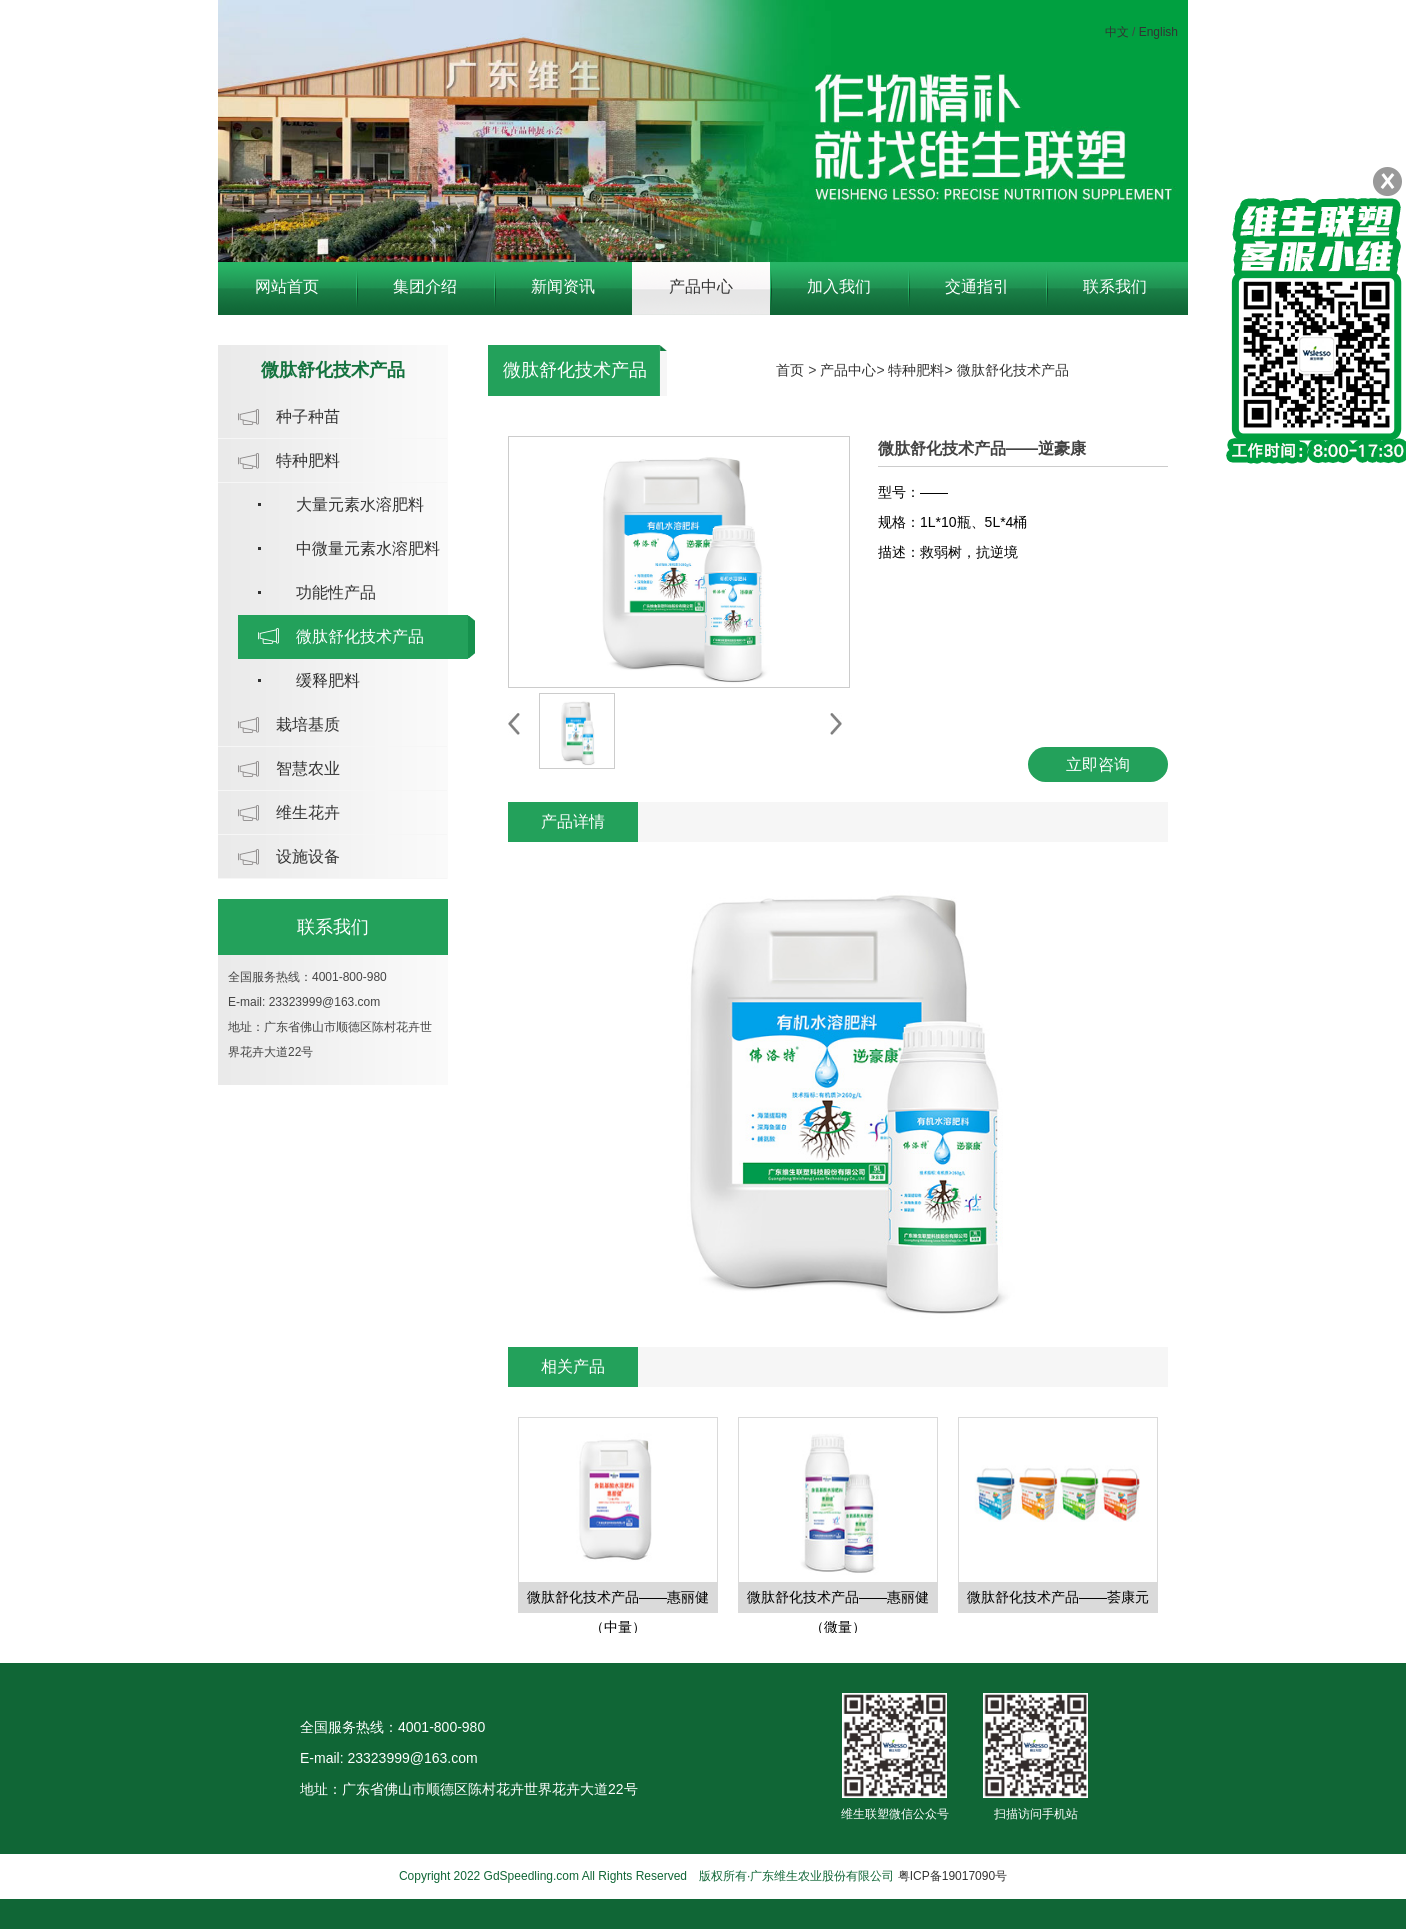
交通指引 (977, 286)
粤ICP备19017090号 (952, 1876)
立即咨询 (1098, 764)
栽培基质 (308, 724)
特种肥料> (922, 370)
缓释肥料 (328, 680)
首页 (790, 370)
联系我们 (1115, 286)
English (1158, 32)
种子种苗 (308, 416)
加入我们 (839, 286)
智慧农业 (308, 768)
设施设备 (308, 856)
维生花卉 (308, 812)
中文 (1117, 32)
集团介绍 (425, 286)
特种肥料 (308, 460)
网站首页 (287, 286)
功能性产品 (336, 592)
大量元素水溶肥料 (360, 504)
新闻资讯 (563, 286)
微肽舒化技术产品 (360, 636)
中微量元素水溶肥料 (368, 548)
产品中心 (701, 286)
